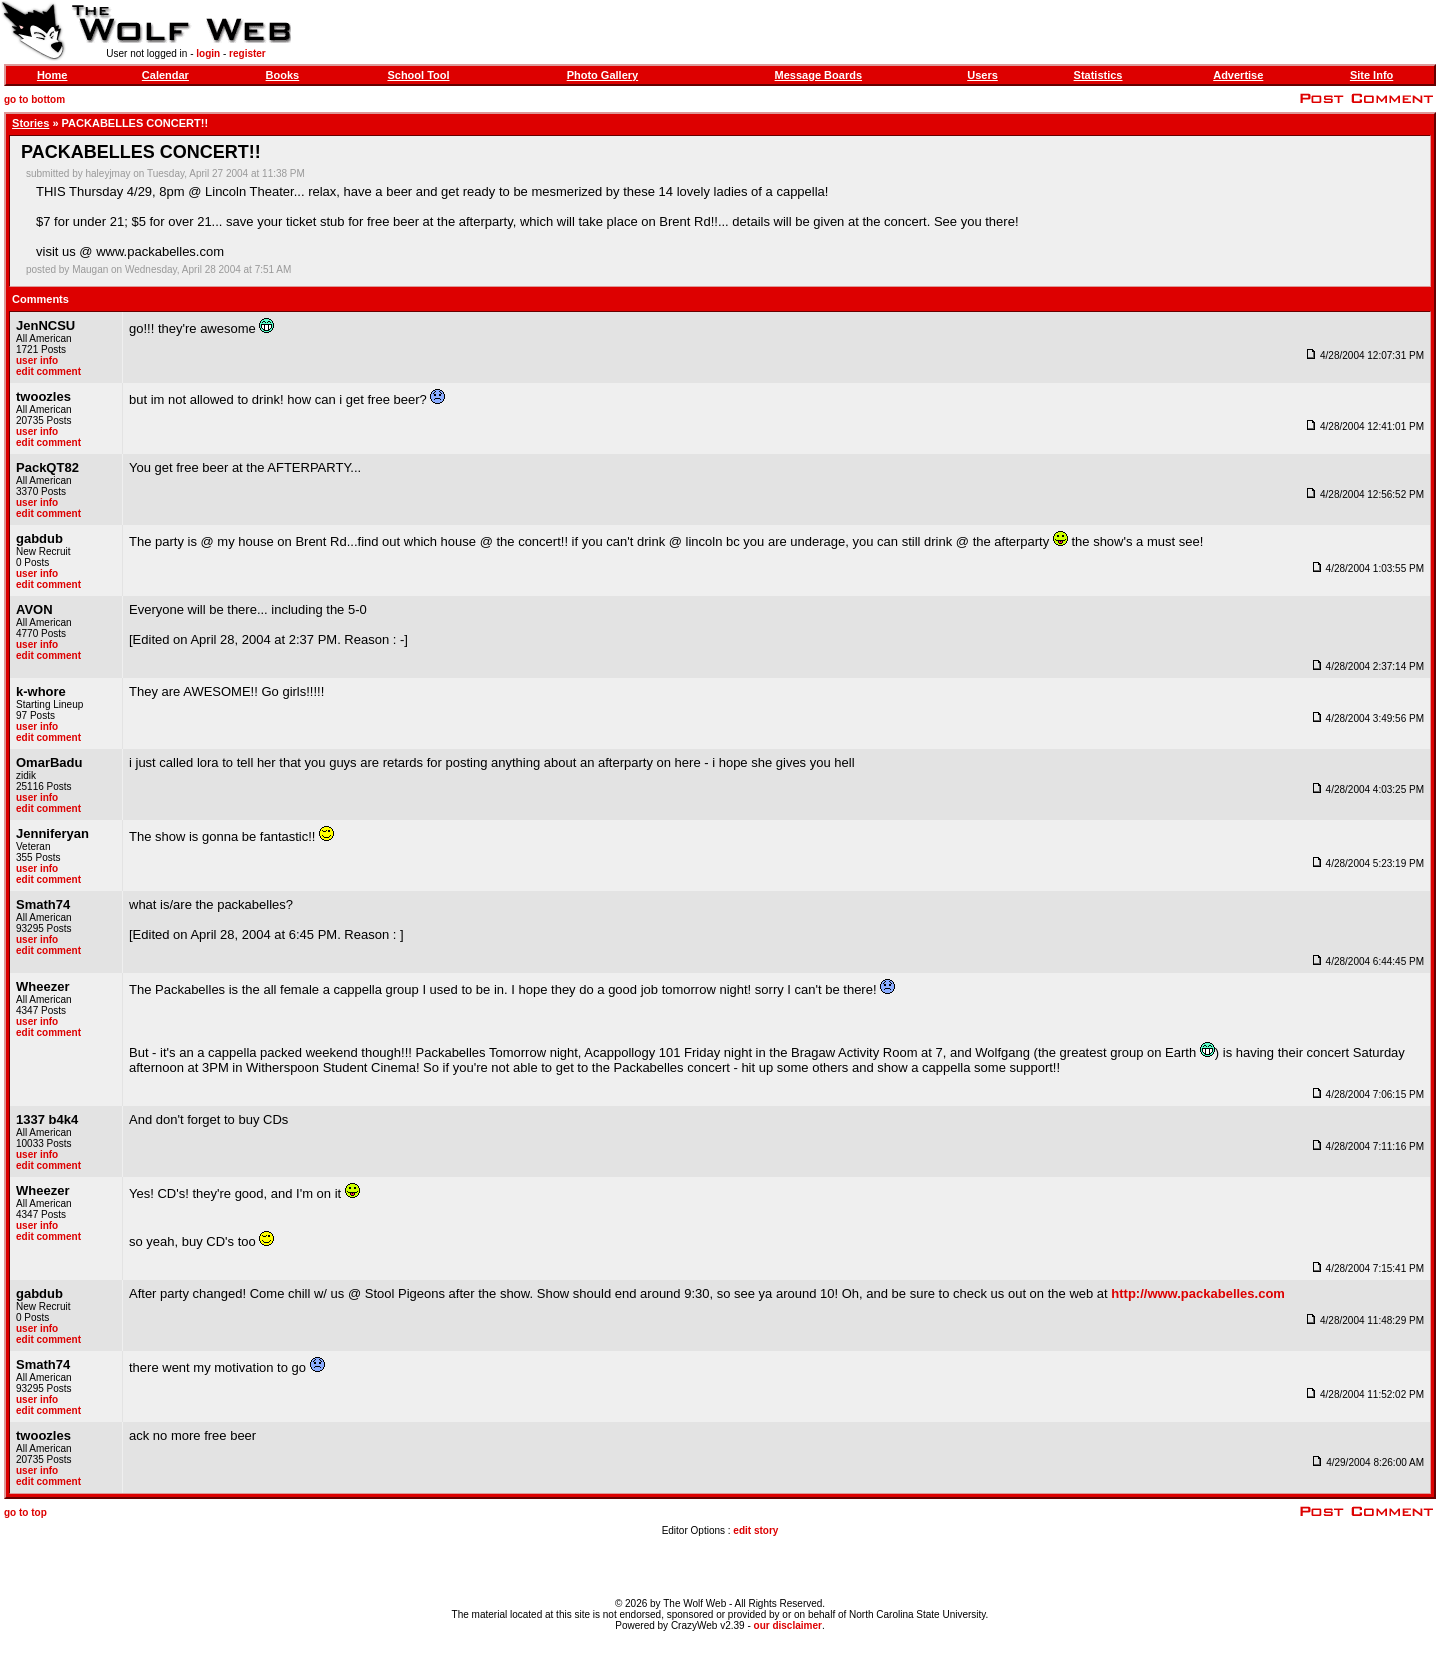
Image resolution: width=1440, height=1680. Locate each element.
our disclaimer (788, 1625)
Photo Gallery (603, 75)
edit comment (48, 371)
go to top (25, 1512)
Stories (30, 123)
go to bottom (34, 99)
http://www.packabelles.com (1198, 1293)
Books (283, 75)
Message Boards (818, 75)
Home (52, 75)
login (208, 53)
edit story (755, 1530)
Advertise (1238, 75)
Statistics (1098, 75)
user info (37, 360)
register (247, 53)
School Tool (418, 75)
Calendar (165, 75)
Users (982, 75)
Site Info (1371, 75)
